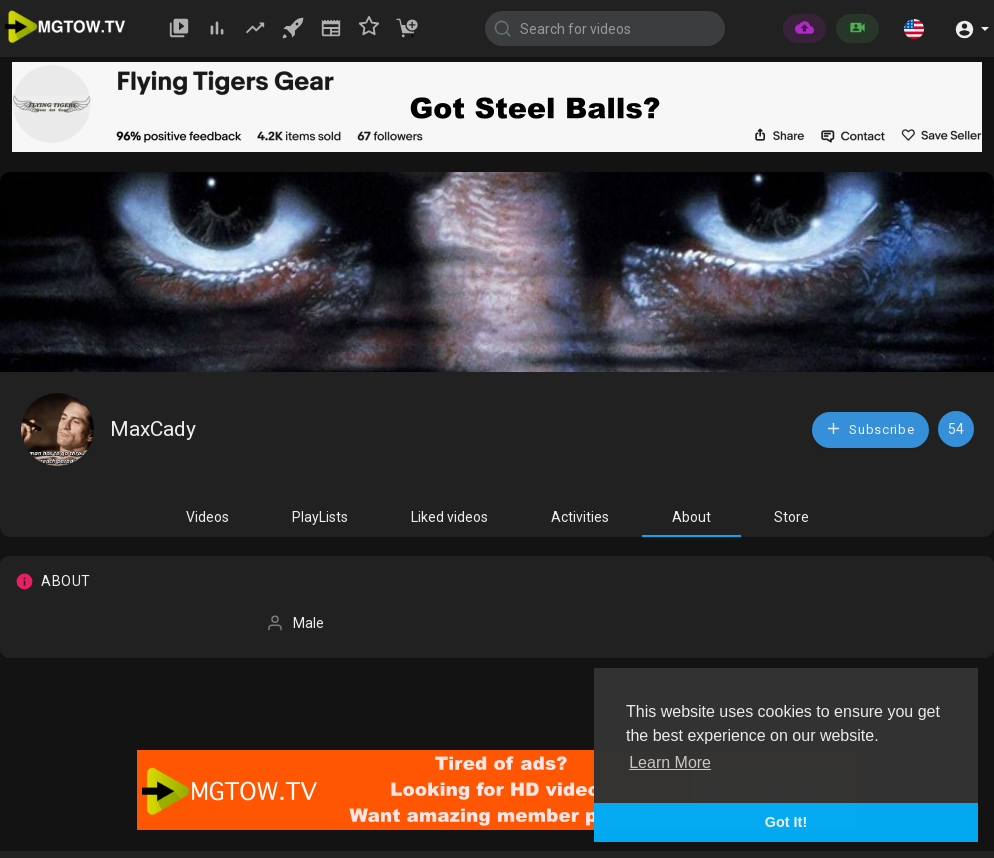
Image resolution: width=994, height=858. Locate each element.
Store (791, 517)
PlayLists (320, 517)
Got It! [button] (786, 822)
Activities (580, 517)
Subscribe (870, 428)
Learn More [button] (670, 762)
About (691, 517)
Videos (207, 517)
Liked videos (449, 517)
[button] (914, 28)
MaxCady (153, 429)
